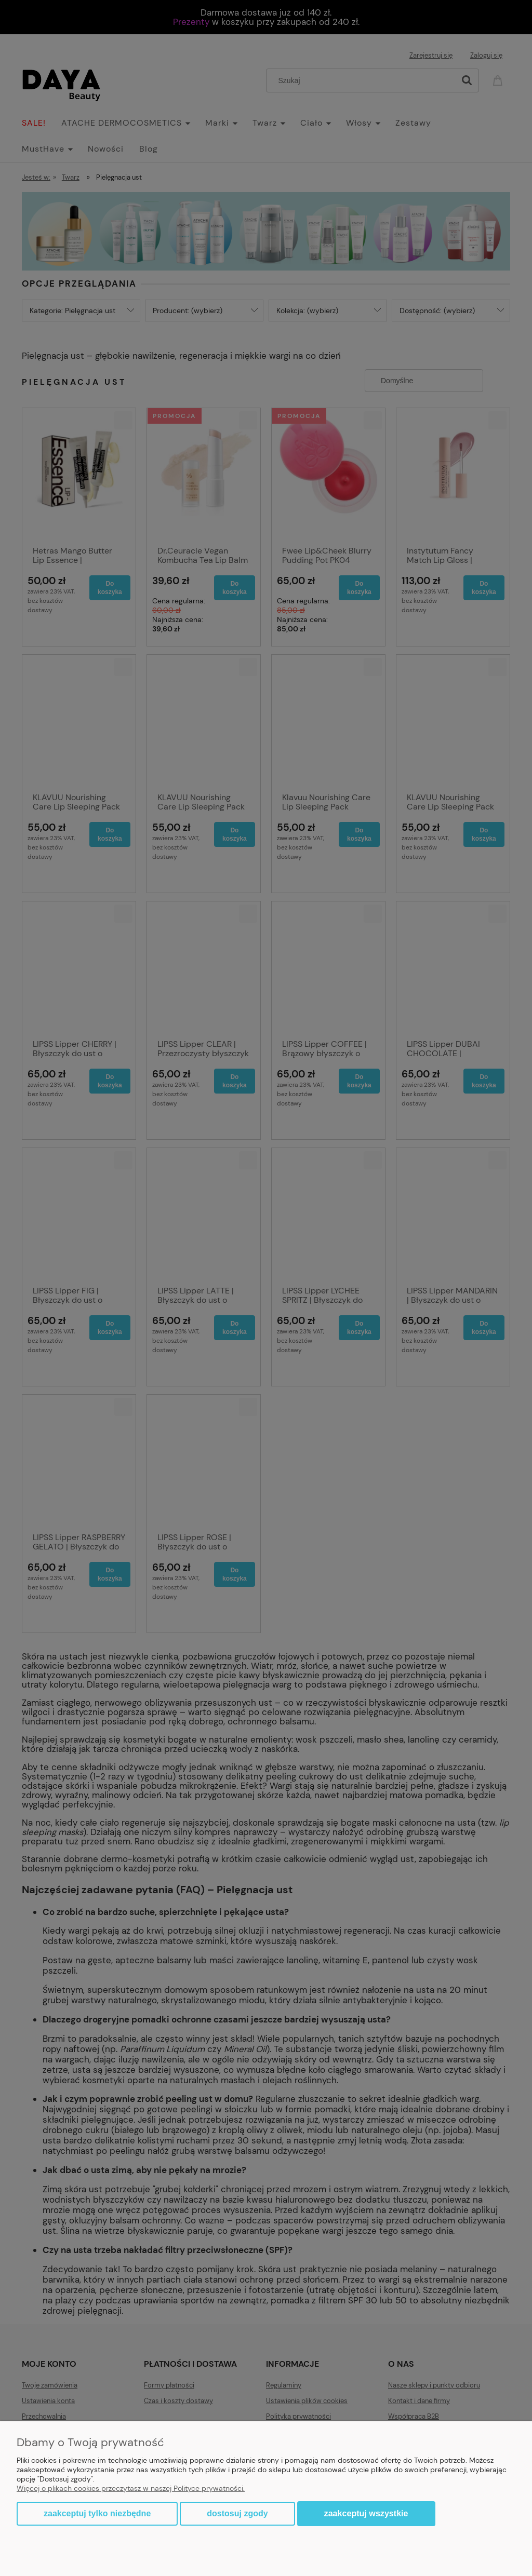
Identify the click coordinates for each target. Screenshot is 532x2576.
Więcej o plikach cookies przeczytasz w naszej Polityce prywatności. (131, 2488)
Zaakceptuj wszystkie (366, 2513)
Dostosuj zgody (237, 2513)
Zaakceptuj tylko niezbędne (97, 2513)
